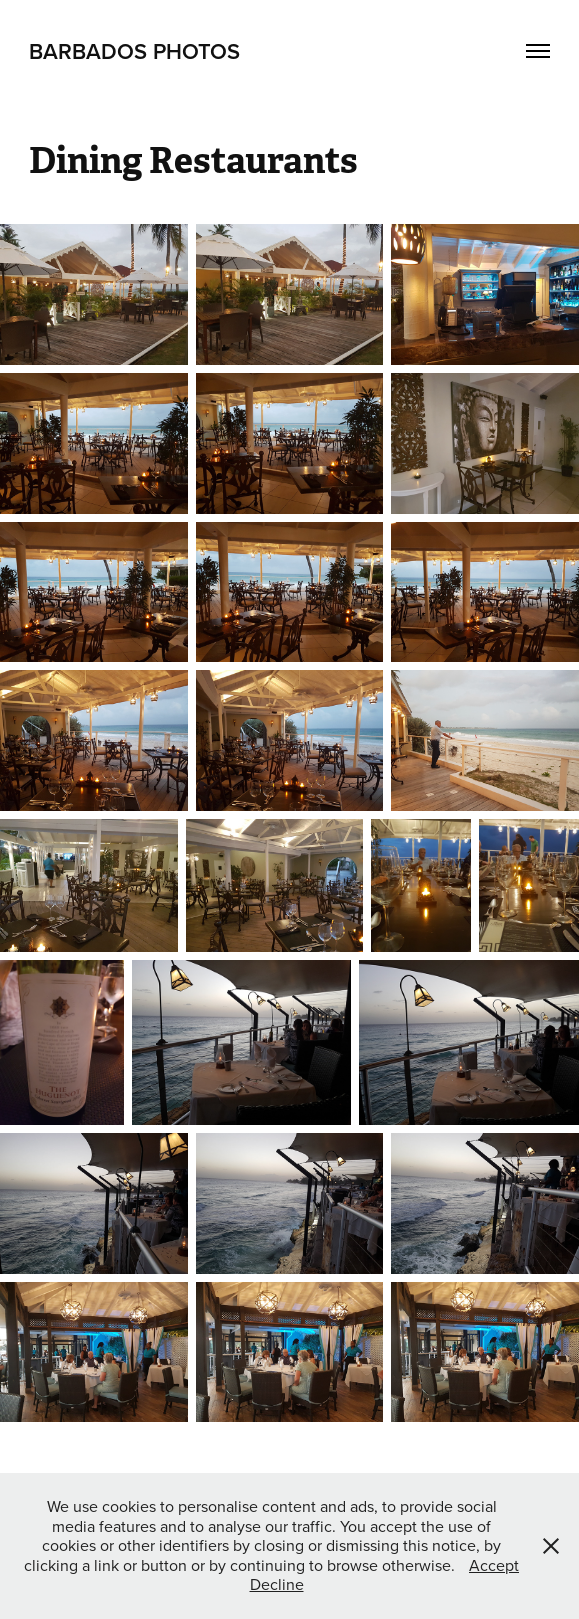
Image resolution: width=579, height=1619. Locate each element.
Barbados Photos (134, 51)
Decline (277, 1584)
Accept (494, 1565)
